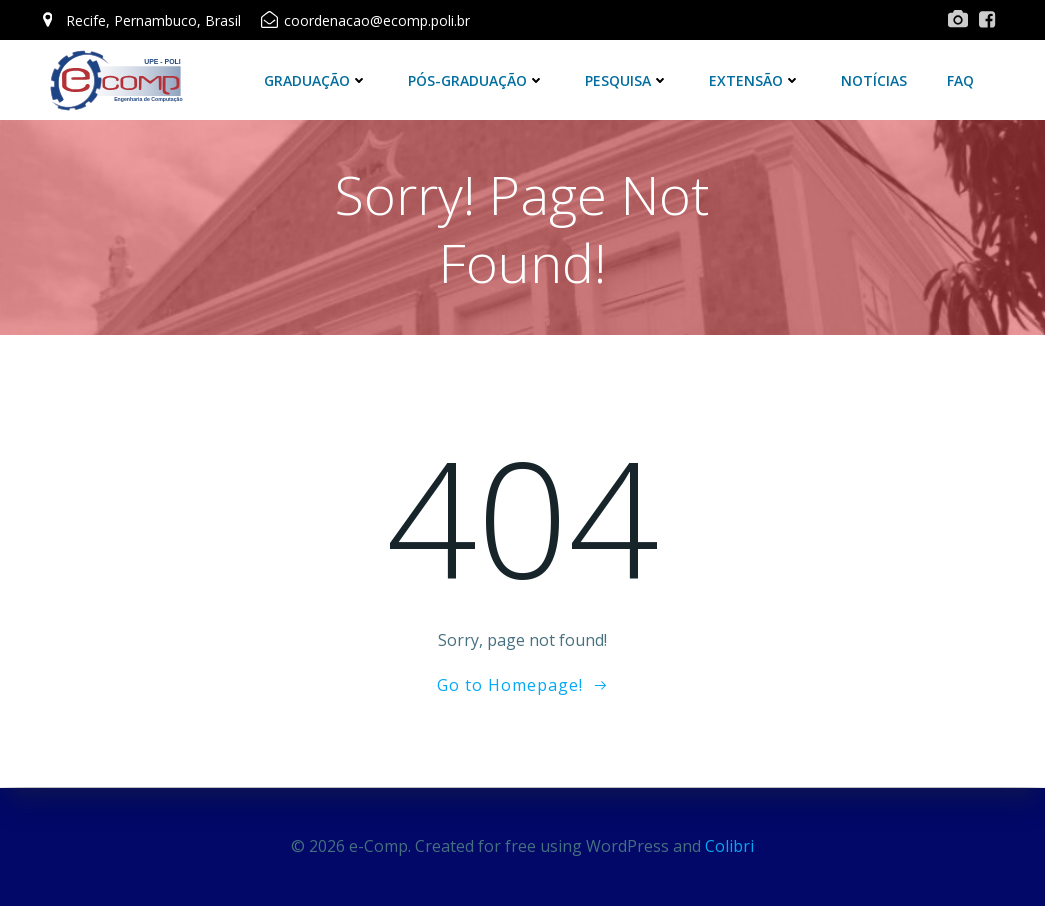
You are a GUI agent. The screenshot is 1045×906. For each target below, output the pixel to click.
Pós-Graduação (477, 79)
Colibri (729, 846)
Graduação (317, 79)
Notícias (875, 79)
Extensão (756, 79)
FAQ (961, 79)
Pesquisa (628, 79)
